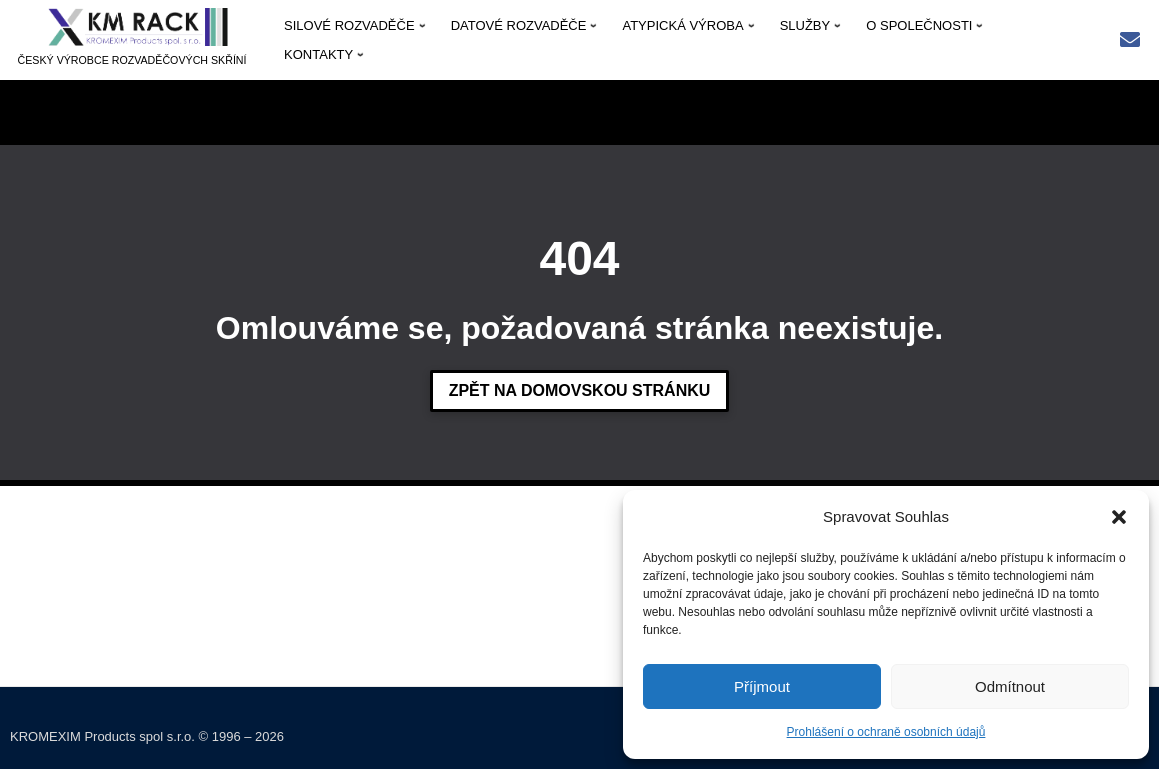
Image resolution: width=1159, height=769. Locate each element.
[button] (1119, 517)
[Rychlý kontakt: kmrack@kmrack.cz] (1130, 41)
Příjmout (762, 686)
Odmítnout (1010, 686)
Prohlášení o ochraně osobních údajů (886, 732)
